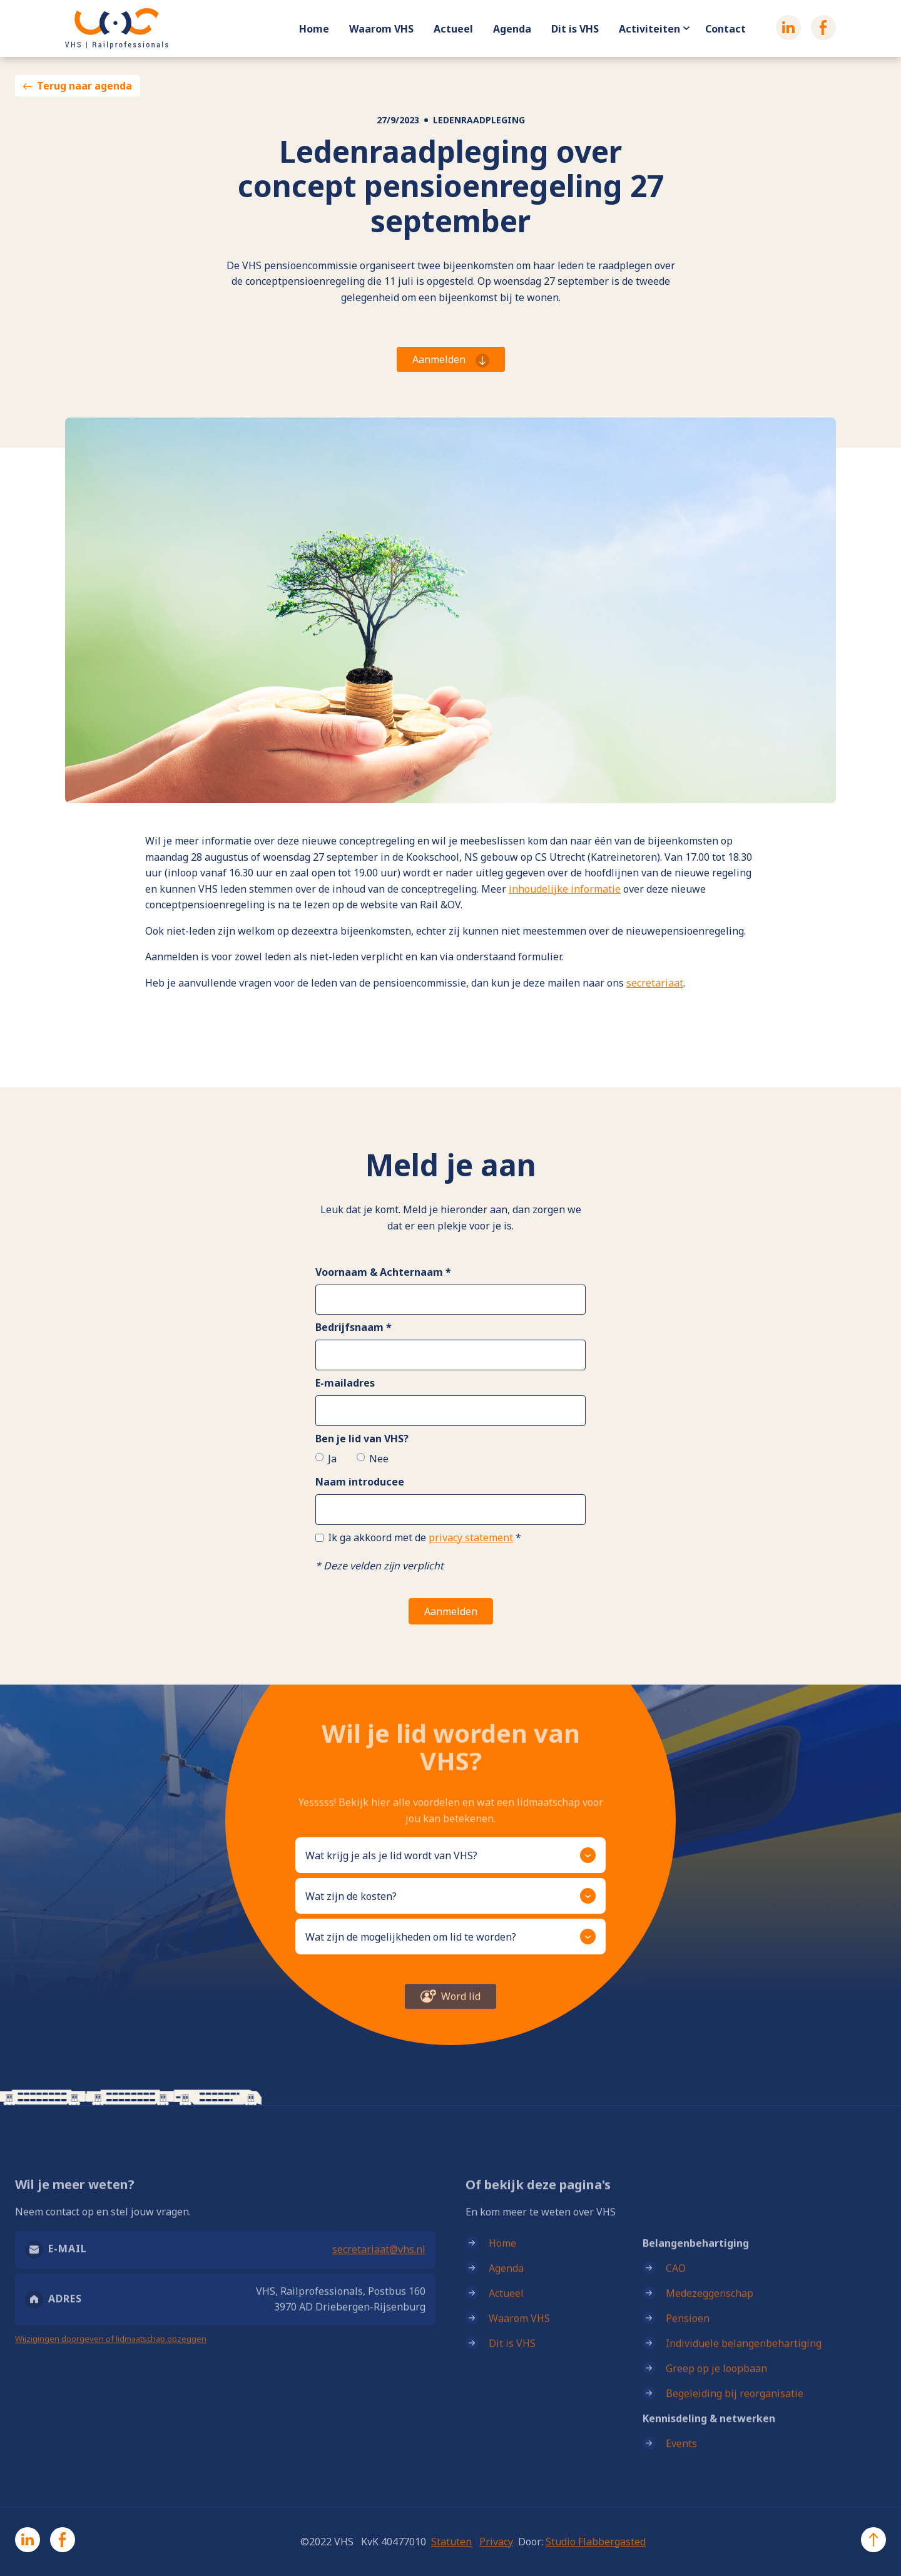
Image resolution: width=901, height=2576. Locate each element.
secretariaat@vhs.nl (378, 2262)
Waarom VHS (381, 29)
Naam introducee (359, 1482)
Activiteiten (649, 29)
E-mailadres (345, 1383)
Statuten (451, 2541)
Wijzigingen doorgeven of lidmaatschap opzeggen (110, 2352)
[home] (116, 28)
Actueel (453, 29)
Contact (725, 29)
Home (314, 29)
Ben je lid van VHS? (362, 1438)
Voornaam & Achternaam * (383, 1272)
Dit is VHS (575, 29)
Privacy (496, 2541)
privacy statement (471, 1537)
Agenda (512, 29)
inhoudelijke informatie (565, 889)
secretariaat (654, 983)
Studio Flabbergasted (596, 2541)
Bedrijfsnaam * (353, 1327)
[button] (450, 1855)
